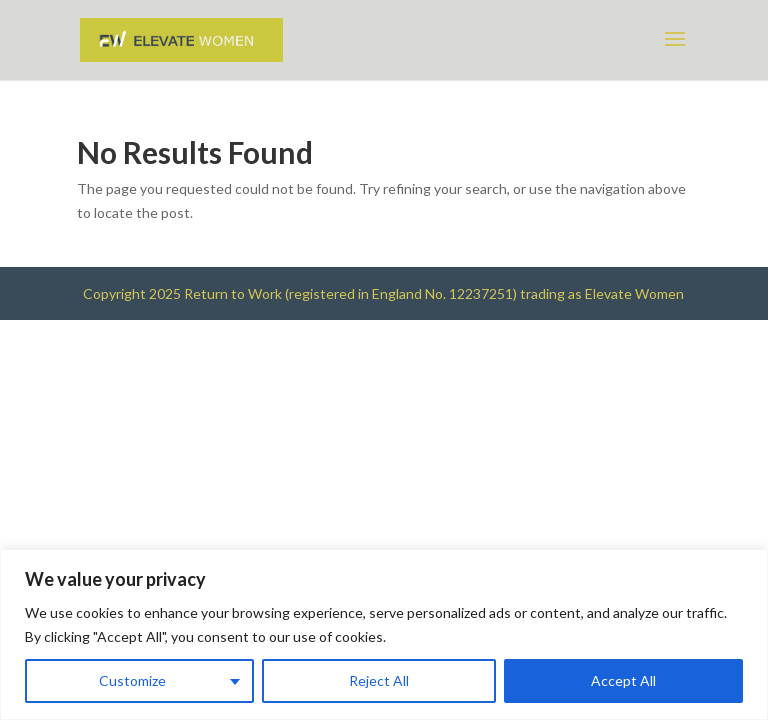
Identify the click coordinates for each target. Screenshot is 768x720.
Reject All (379, 680)
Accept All (623, 680)
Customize (132, 680)
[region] (384, 634)
